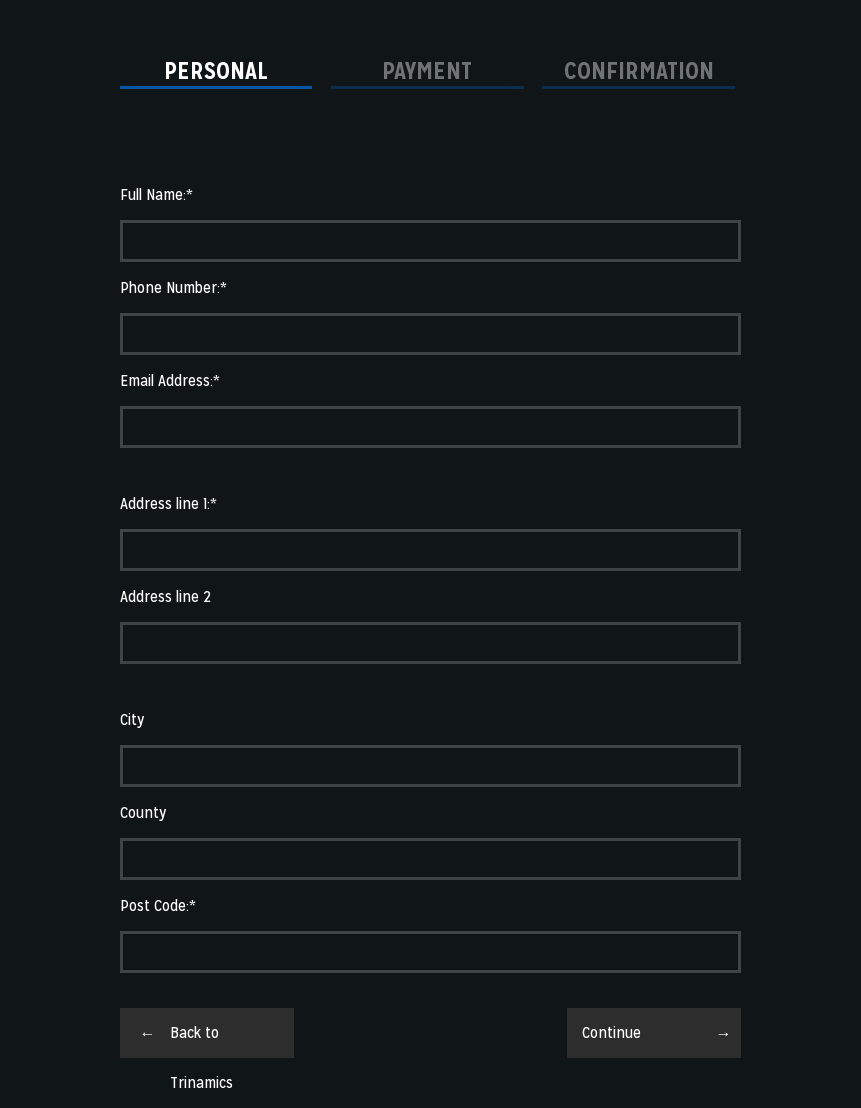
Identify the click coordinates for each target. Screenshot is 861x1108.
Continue (611, 1032)
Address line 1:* (168, 503)
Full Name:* (156, 194)
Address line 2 (165, 596)
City (132, 719)
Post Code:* (158, 905)
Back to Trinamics (201, 1040)
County (143, 812)
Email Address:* (170, 380)
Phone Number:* (173, 287)
